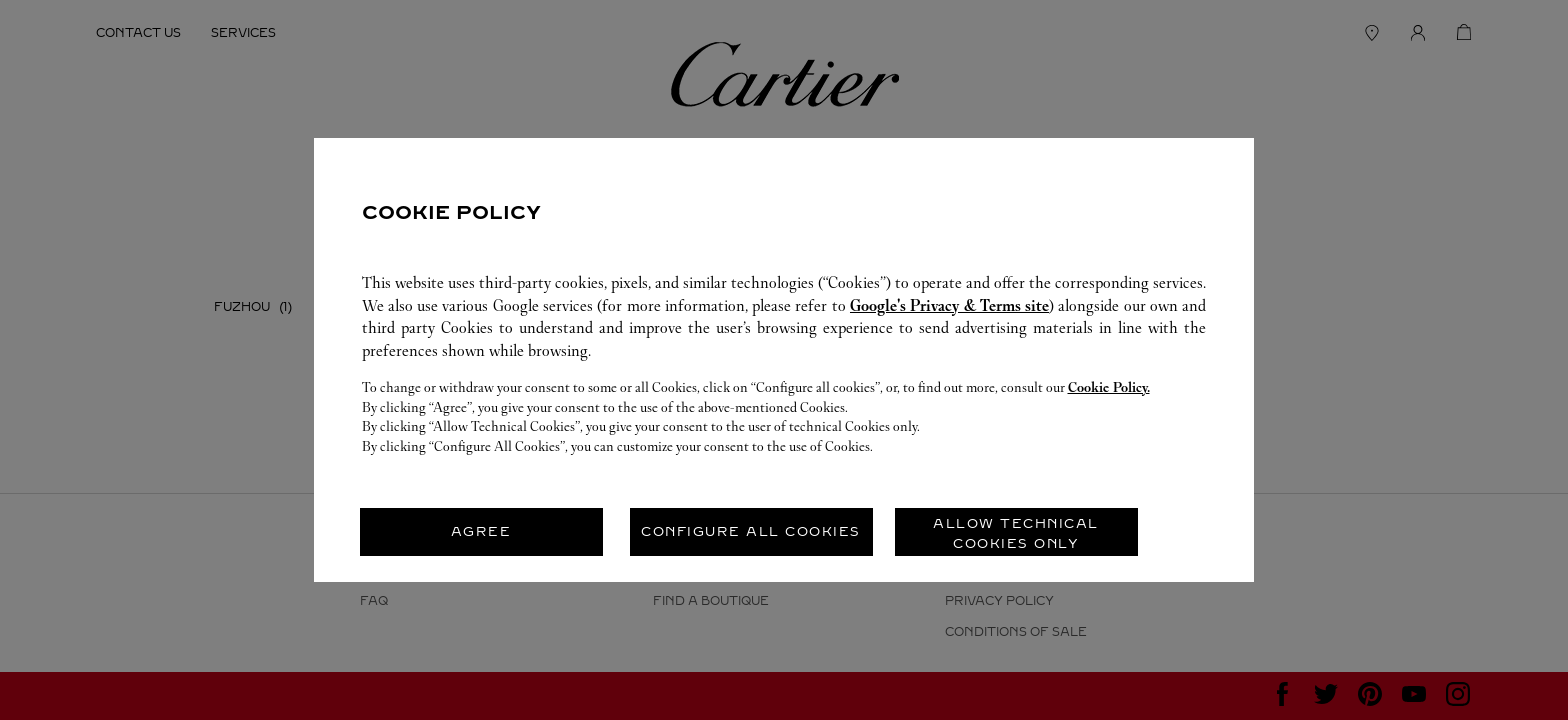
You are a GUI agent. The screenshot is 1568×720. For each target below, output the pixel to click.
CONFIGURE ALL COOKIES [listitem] (751, 531)
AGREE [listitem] (481, 531)
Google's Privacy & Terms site (949, 305)
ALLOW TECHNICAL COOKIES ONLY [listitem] (1016, 533)
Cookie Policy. (1109, 387)
